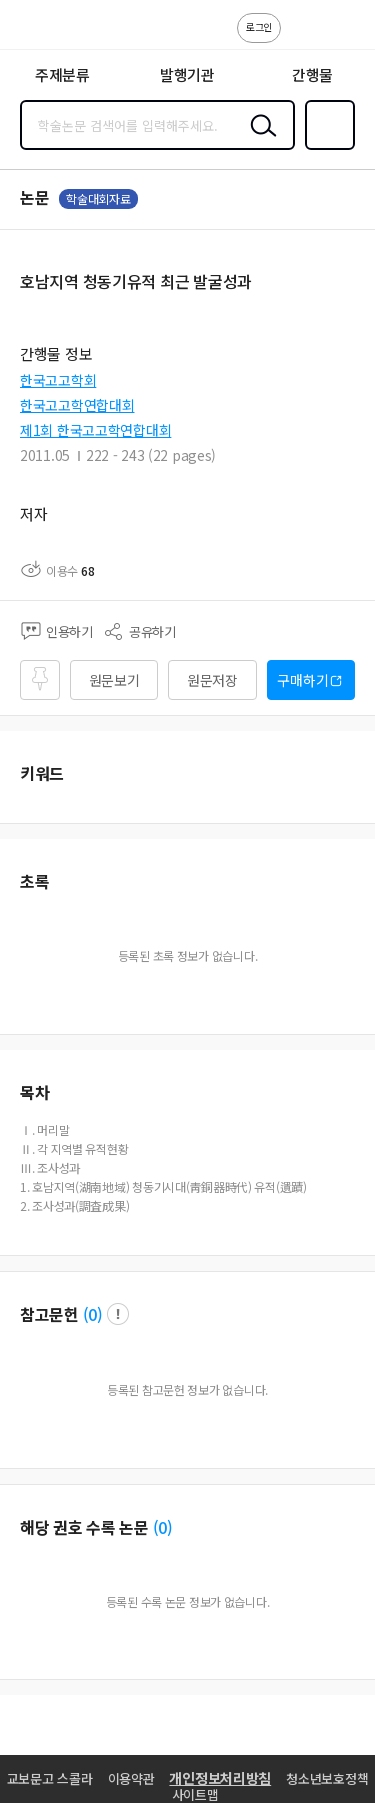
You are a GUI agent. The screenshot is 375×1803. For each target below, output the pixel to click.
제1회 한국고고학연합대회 (95, 430)
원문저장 (212, 680)
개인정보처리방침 (220, 1778)
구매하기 (302, 680)
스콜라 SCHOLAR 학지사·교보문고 (60, 31)
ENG (344, 38)
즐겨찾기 (326, 148)
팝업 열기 (118, 1314)
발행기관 (187, 74)
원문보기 (114, 680)
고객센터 (302, 38)
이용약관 (131, 1778)
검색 (259, 141)
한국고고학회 (58, 380)
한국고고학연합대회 (77, 405)
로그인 (259, 26)
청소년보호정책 (327, 1778)
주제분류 (62, 74)
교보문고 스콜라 (50, 1778)
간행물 (312, 74)
